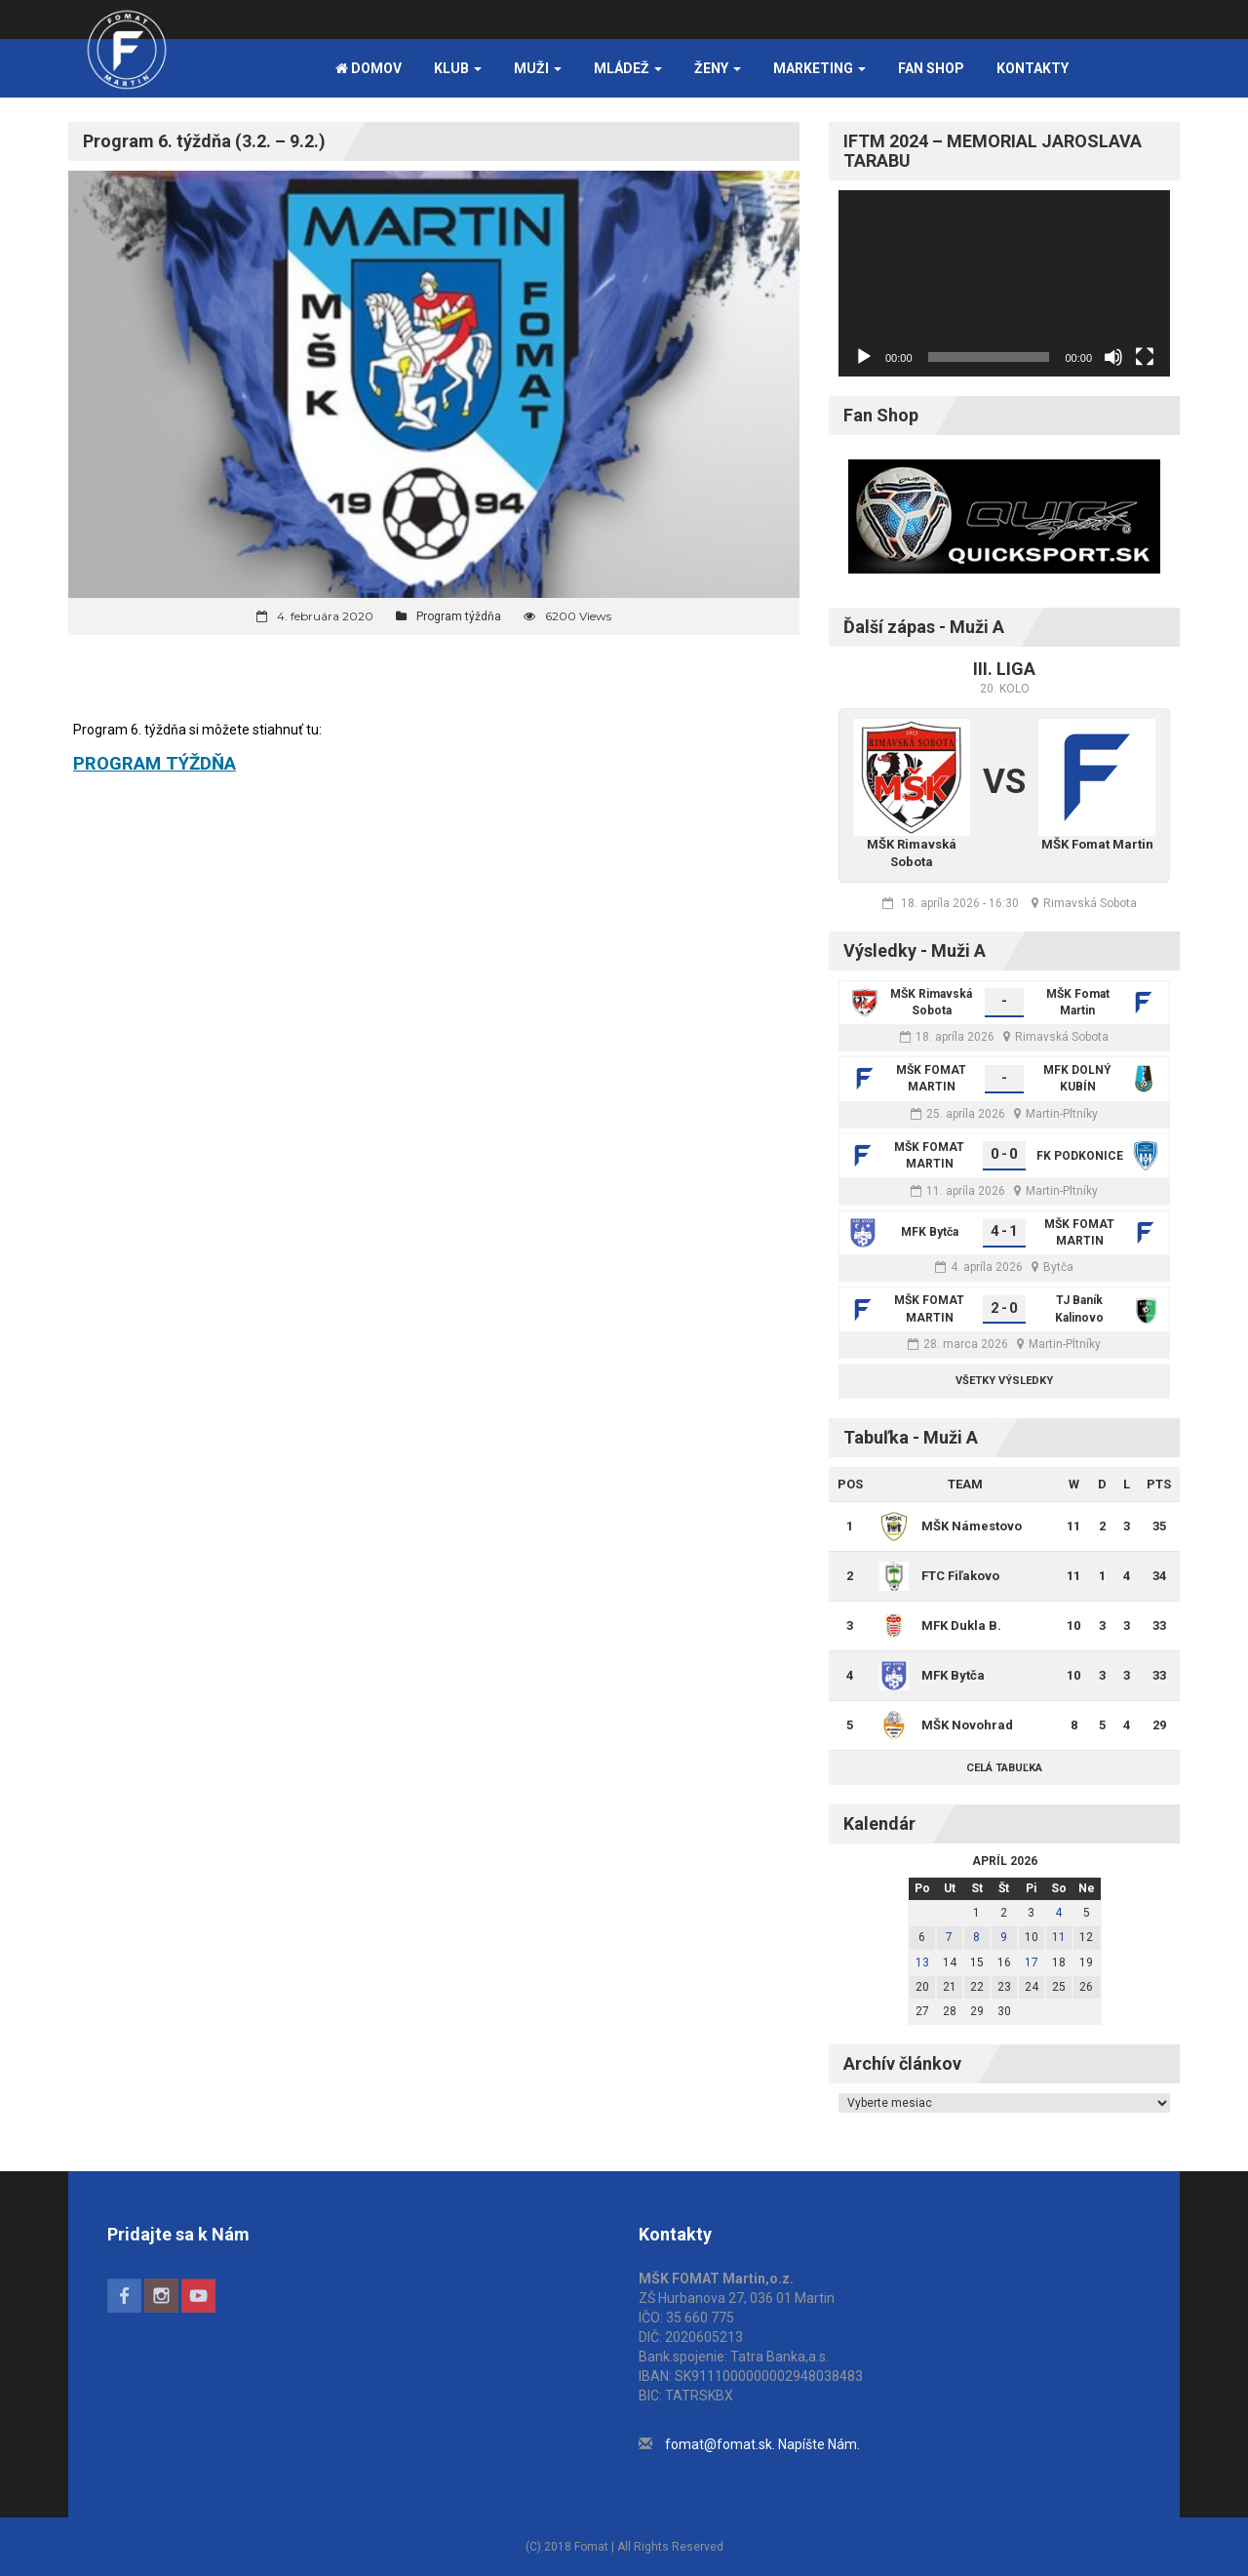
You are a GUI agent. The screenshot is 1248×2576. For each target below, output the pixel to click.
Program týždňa (458, 616)
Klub (458, 68)
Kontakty (1032, 68)
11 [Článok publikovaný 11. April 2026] (1059, 1937)
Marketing (819, 68)
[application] (1004, 283)
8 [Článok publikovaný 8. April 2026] (976, 1937)
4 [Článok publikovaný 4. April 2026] (1058, 1913)
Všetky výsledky (1004, 1380)
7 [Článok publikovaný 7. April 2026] (949, 1937)
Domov (368, 68)
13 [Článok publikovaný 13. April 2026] (922, 1962)
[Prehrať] (864, 357)
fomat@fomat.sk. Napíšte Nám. (762, 2444)
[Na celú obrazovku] (1144, 357)
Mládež (628, 68)
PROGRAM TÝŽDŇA (154, 763)
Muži (538, 68)
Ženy (717, 68)
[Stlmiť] (1113, 357)
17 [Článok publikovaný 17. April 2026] (1031, 1962)
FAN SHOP (931, 68)
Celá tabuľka (1004, 1768)
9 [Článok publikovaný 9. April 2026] (1003, 1937)
